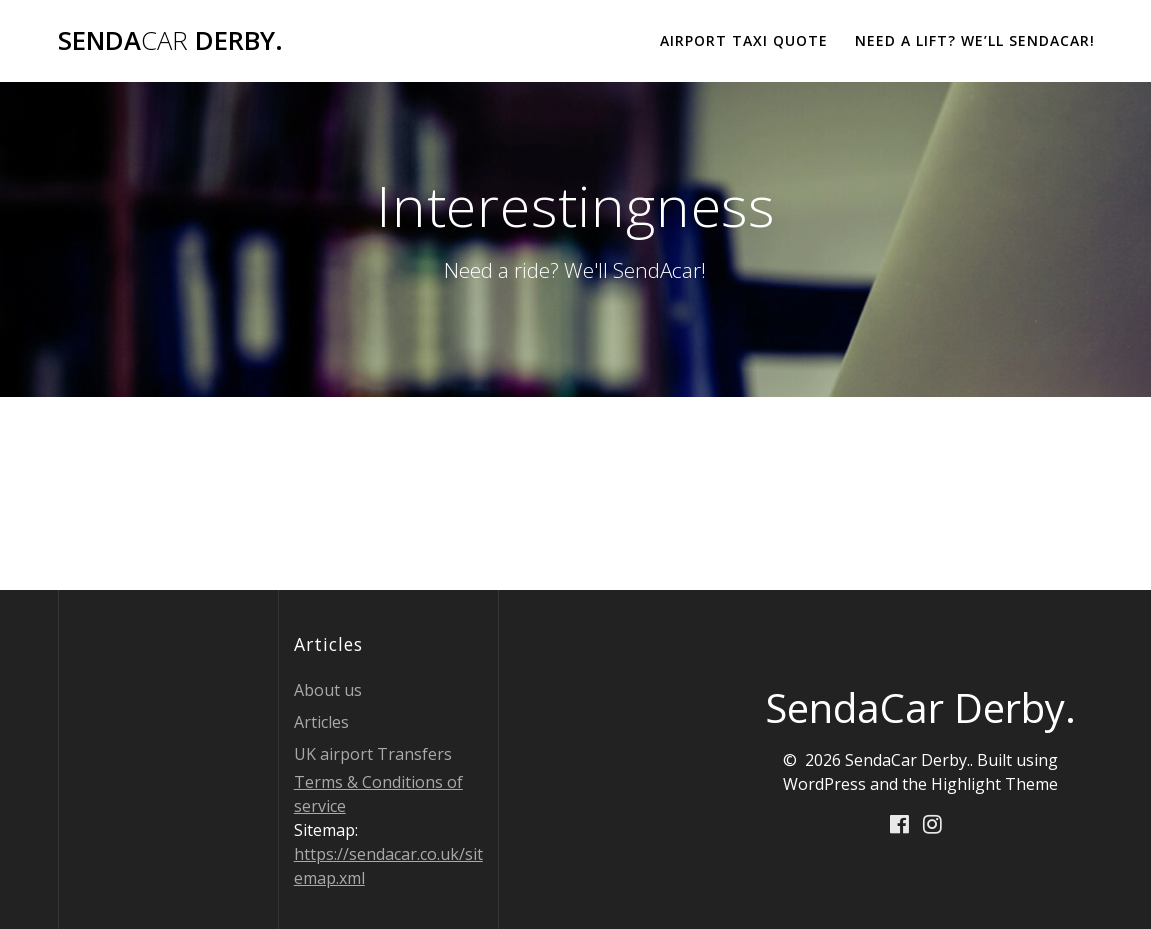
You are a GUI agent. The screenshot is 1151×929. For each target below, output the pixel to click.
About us (328, 690)
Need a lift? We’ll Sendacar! (975, 40)
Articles (321, 722)
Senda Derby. (170, 41)
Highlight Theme (994, 784)
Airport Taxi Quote (744, 40)
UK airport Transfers (373, 754)
